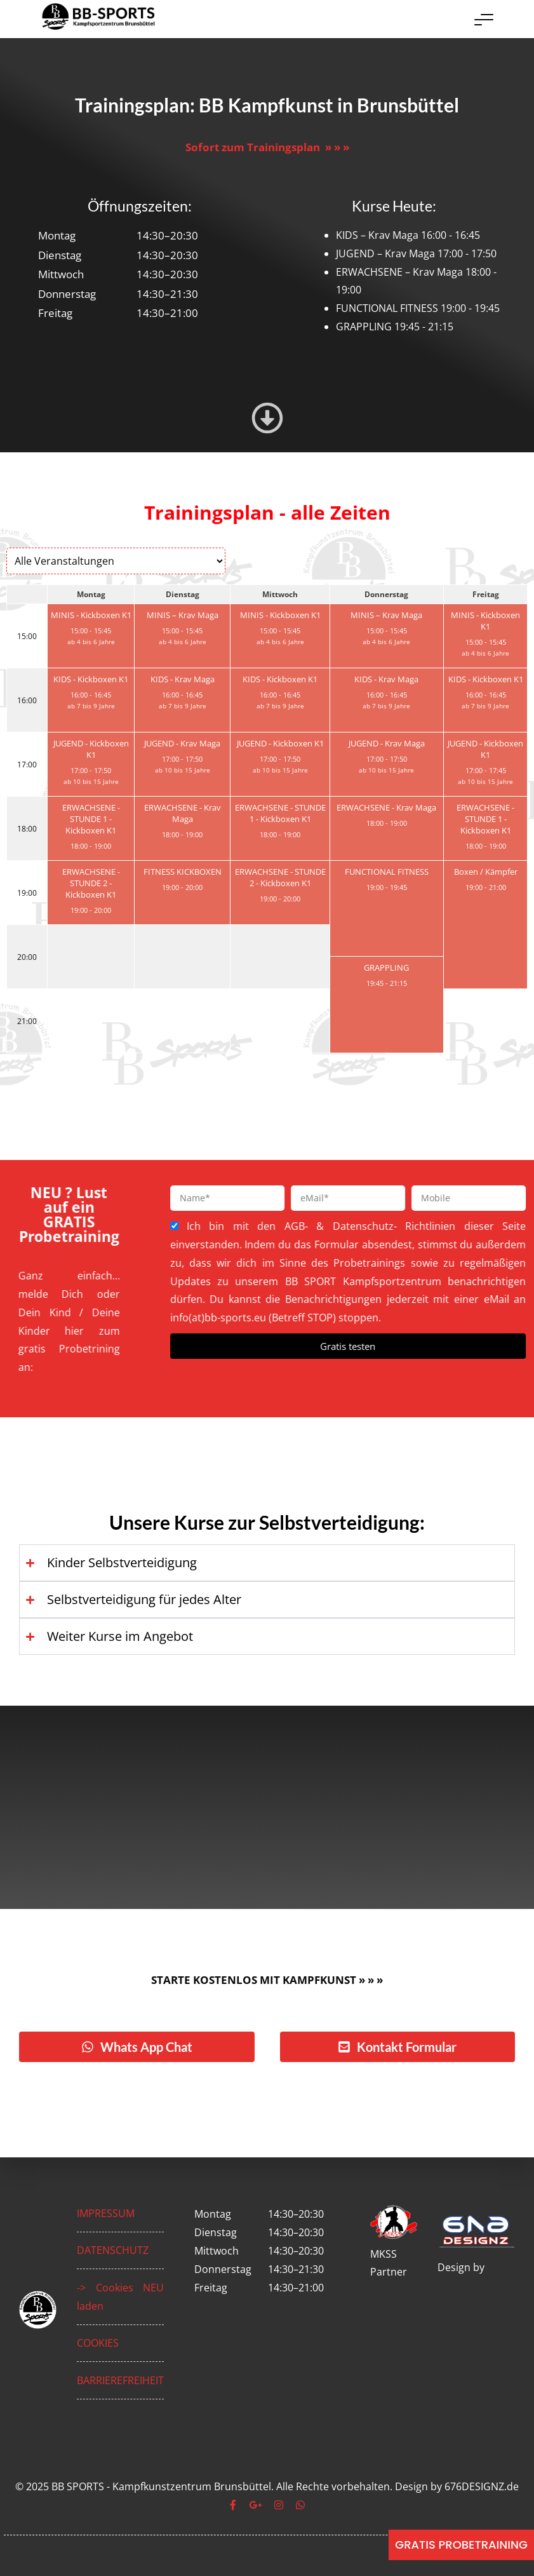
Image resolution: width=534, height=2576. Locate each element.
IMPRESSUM (106, 2213)
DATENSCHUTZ (113, 2250)
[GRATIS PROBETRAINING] (461, 2545)
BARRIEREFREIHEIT (120, 2380)
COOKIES (98, 2343)
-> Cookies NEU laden (120, 2297)
